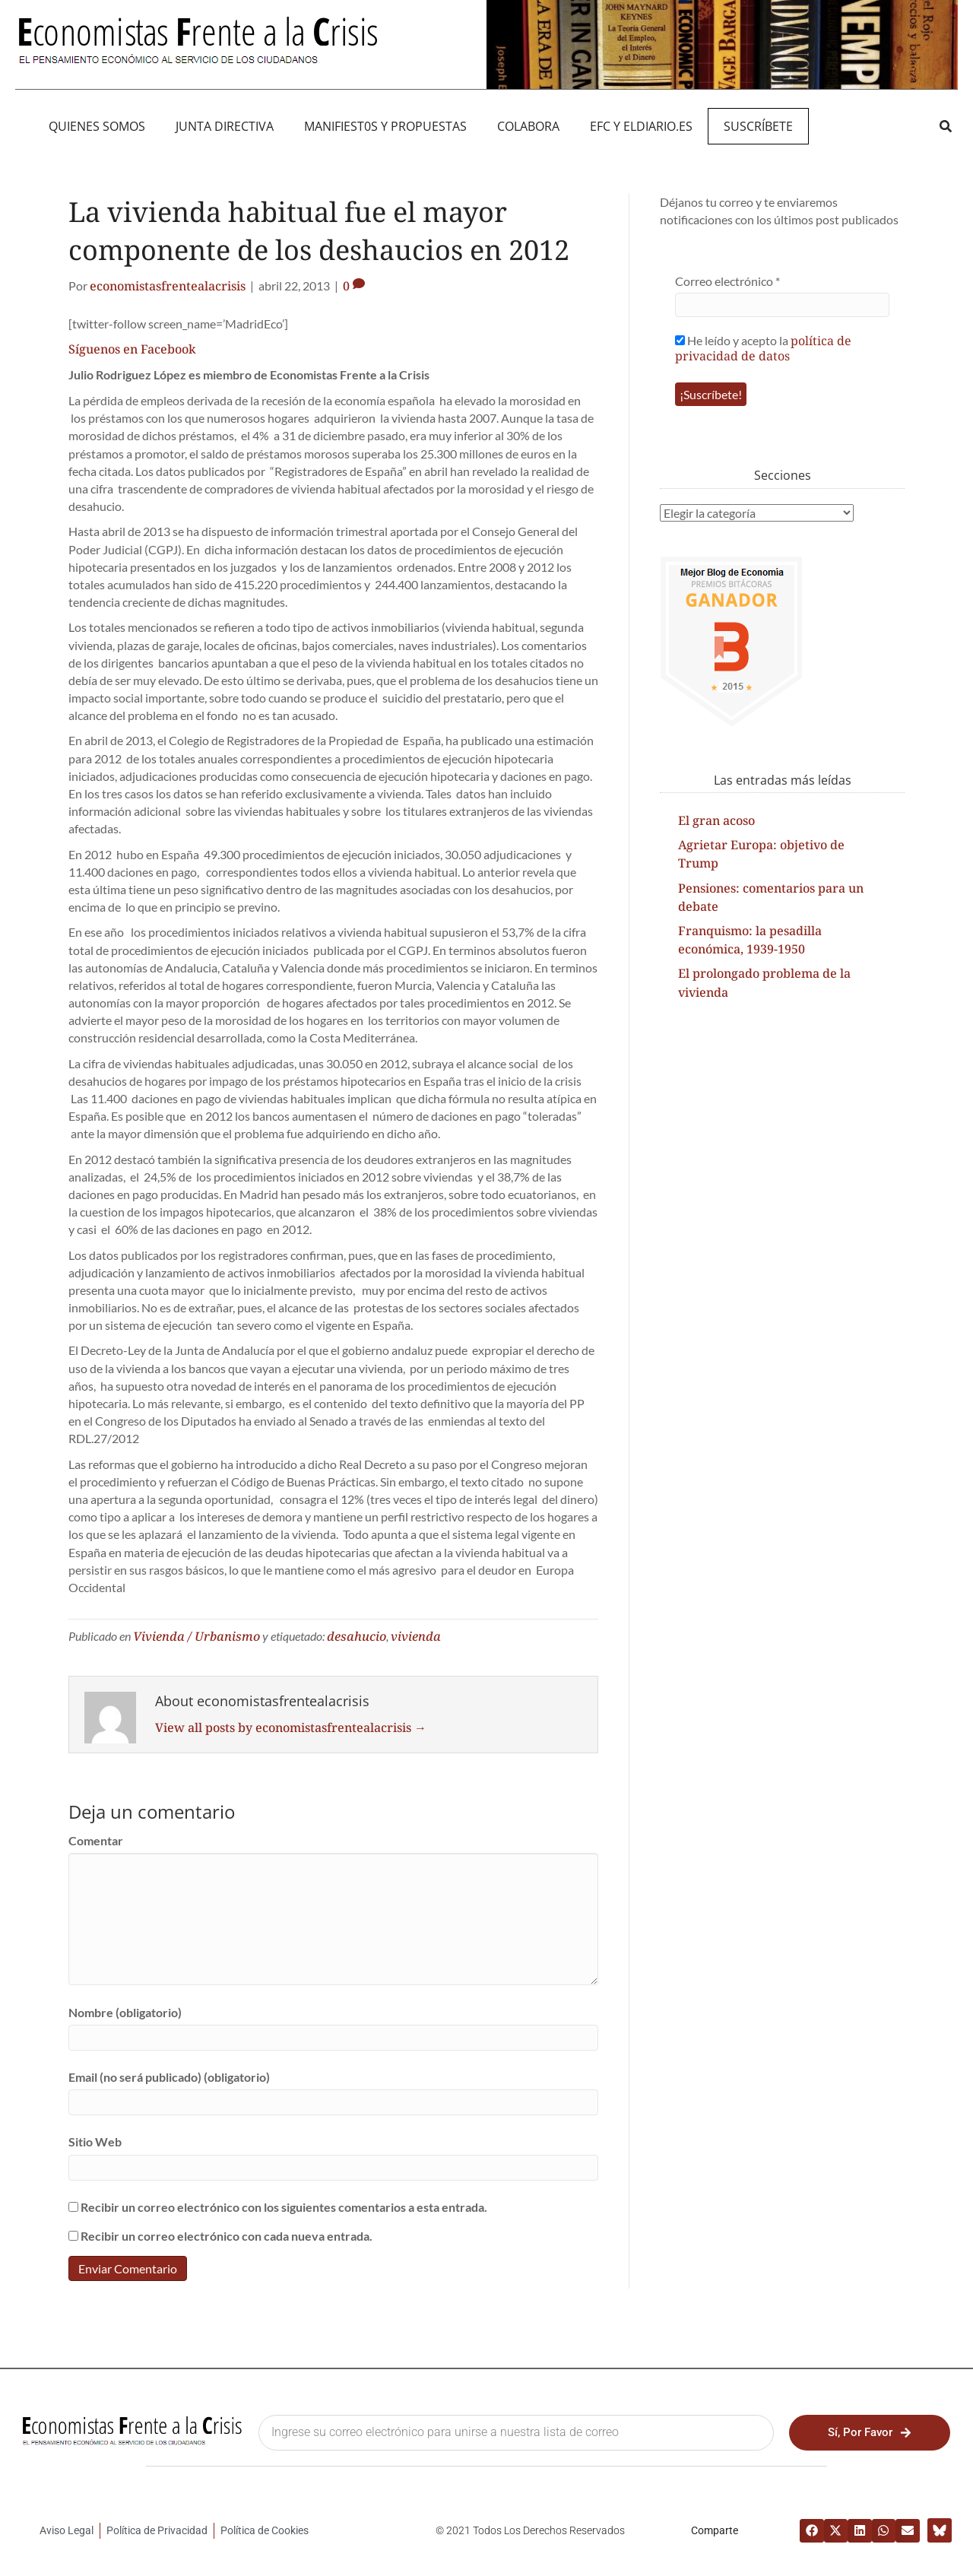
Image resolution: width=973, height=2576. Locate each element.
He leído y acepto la (763, 347)
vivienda (416, 1636)
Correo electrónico (727, 281)
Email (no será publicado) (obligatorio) (169, 2077)
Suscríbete (758, 126)
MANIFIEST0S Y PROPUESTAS (385, 126)
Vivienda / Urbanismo (196, 1636)
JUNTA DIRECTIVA (225, 126)
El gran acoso (716, 820)
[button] (945, 125)
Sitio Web (95, 2141)
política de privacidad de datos (763, 348)
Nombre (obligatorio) (125, 2012)
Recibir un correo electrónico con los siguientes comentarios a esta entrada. (284, 2207)
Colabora (528, 126)
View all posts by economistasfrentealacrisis (290, 1727)
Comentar (95, 1840)
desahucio (356, 1636)
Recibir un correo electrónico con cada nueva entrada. (226, 2236)
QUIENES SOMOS (97, 126)
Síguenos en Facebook (132, 349)
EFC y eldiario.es (641, 126)
